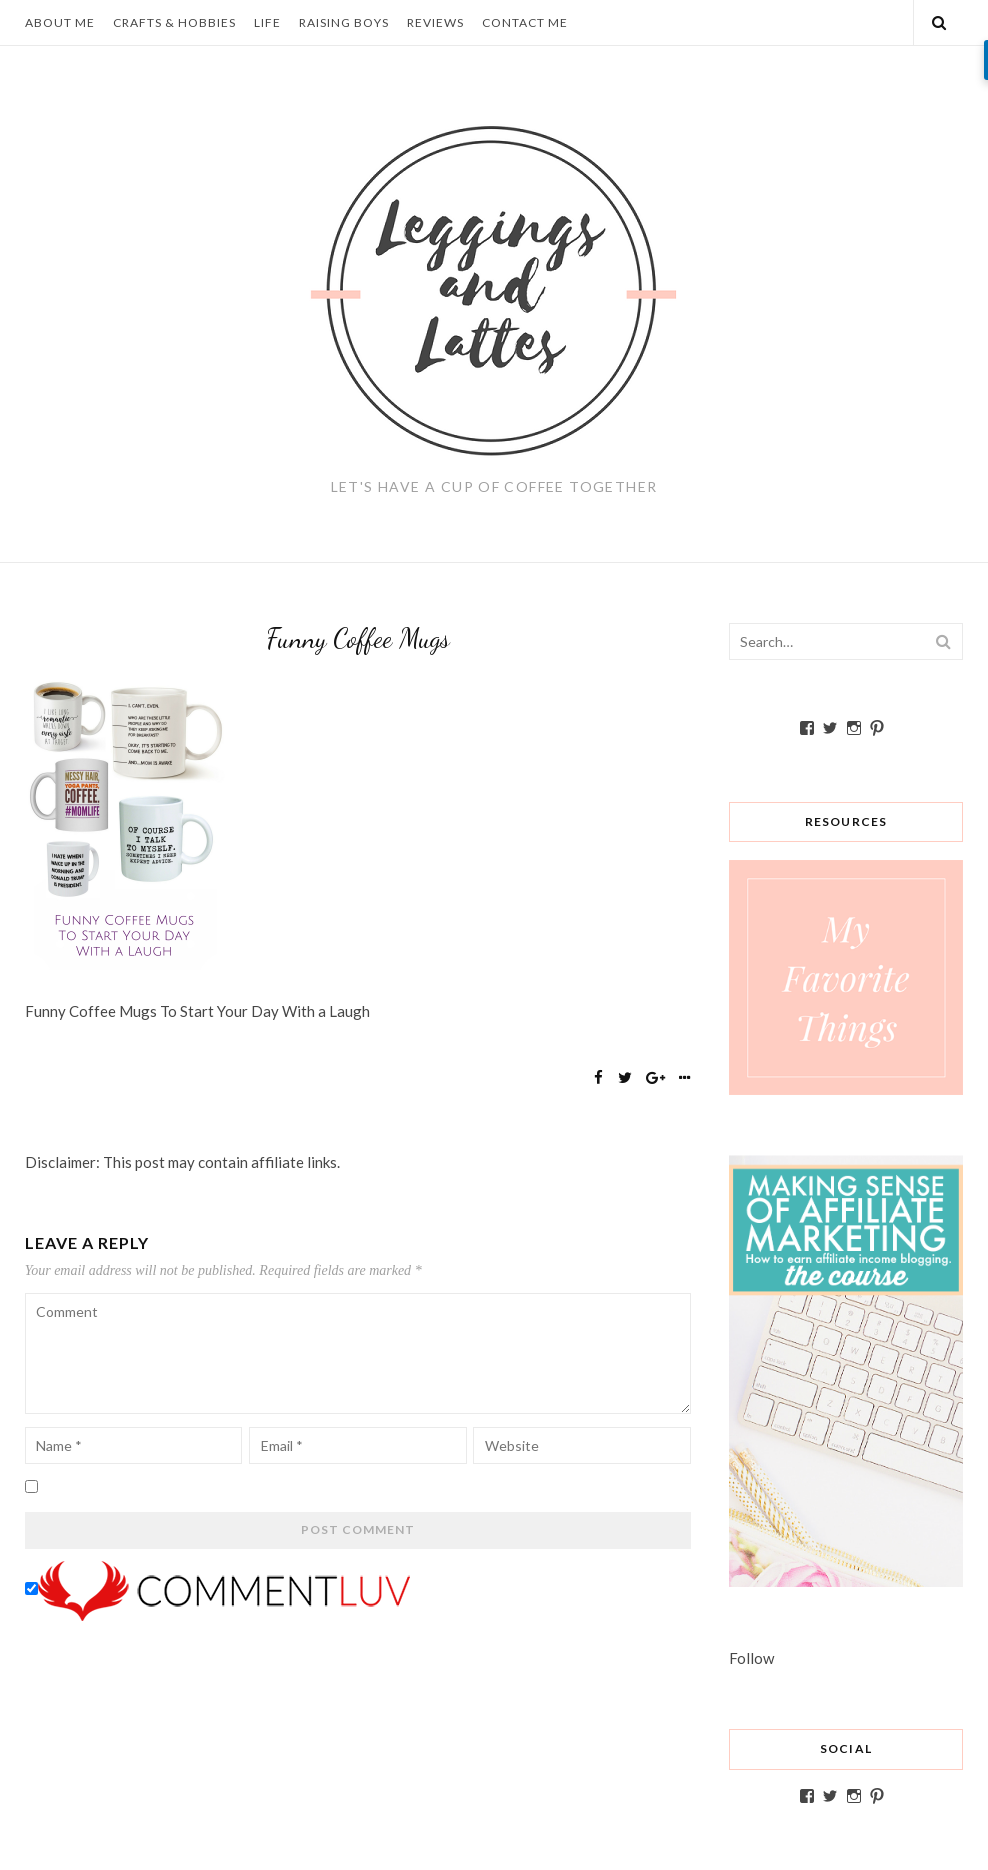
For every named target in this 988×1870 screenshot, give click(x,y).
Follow (751, 1658)
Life (267, 22)
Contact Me (525, 22)
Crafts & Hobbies (174, 22)
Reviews (435, 22)
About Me (60, 22)
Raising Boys (344, 22)
